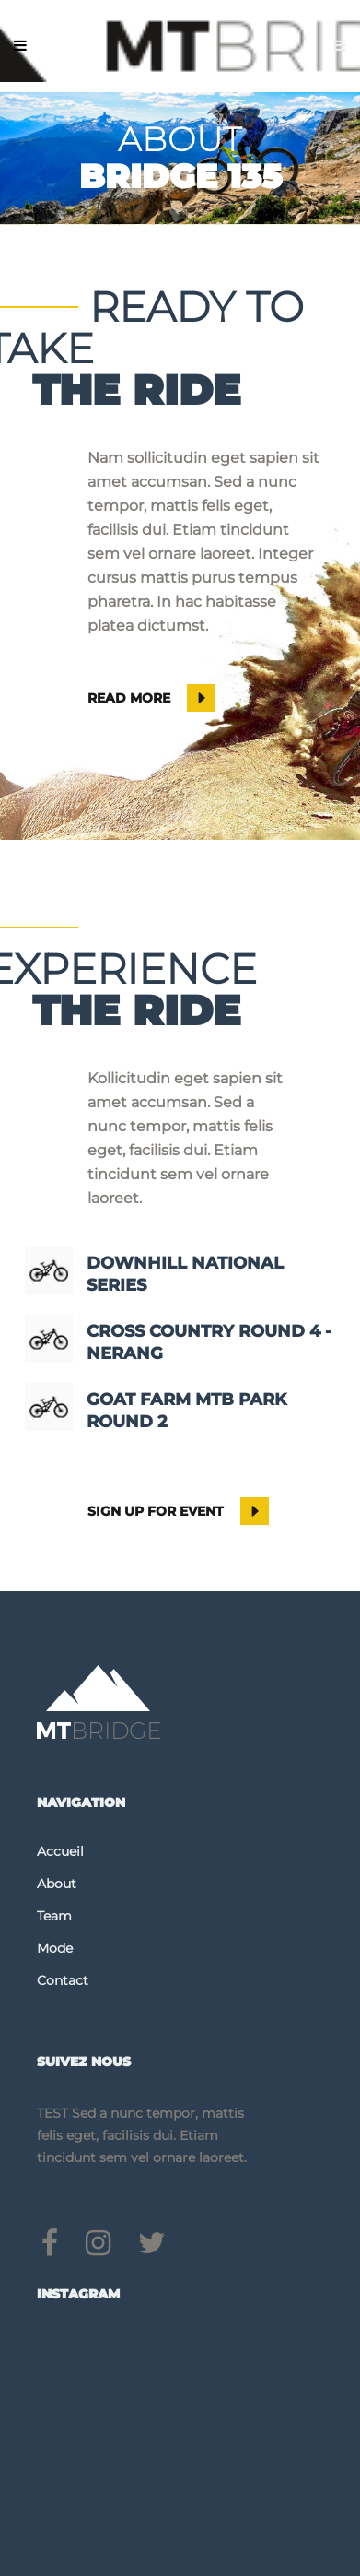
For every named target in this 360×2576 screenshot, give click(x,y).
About (56, 1883)
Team (54, 1916)
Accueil (60, 1851)
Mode (55, 1948)
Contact (62, 1980)
